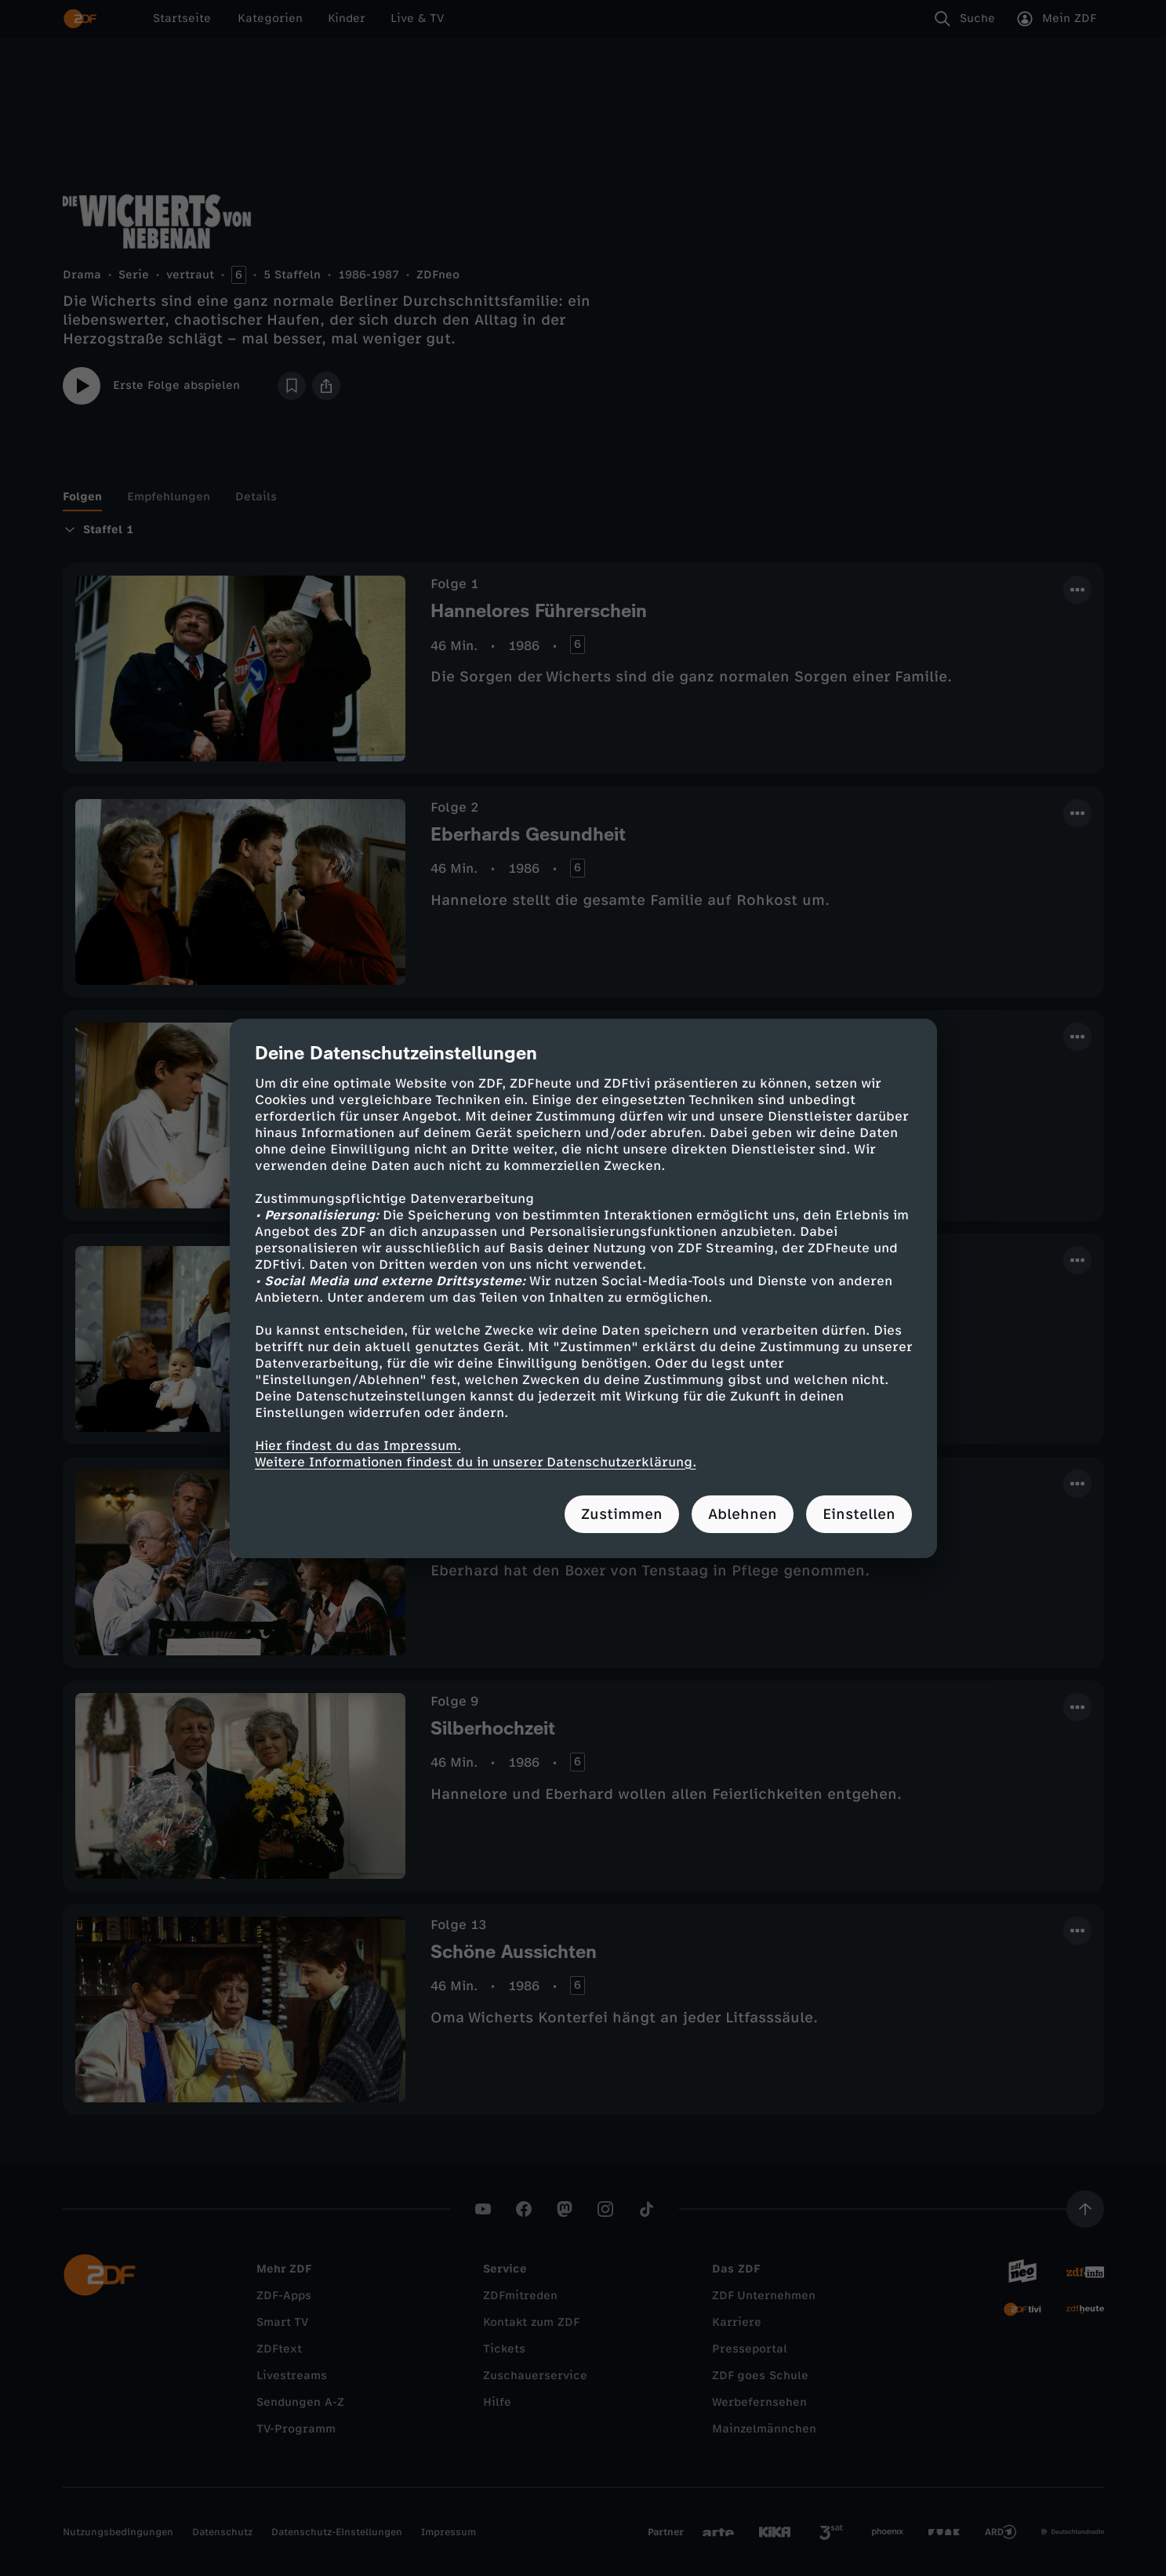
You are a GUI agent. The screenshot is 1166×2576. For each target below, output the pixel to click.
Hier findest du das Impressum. (358, 1445)
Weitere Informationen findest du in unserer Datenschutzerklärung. (475, 1462)
